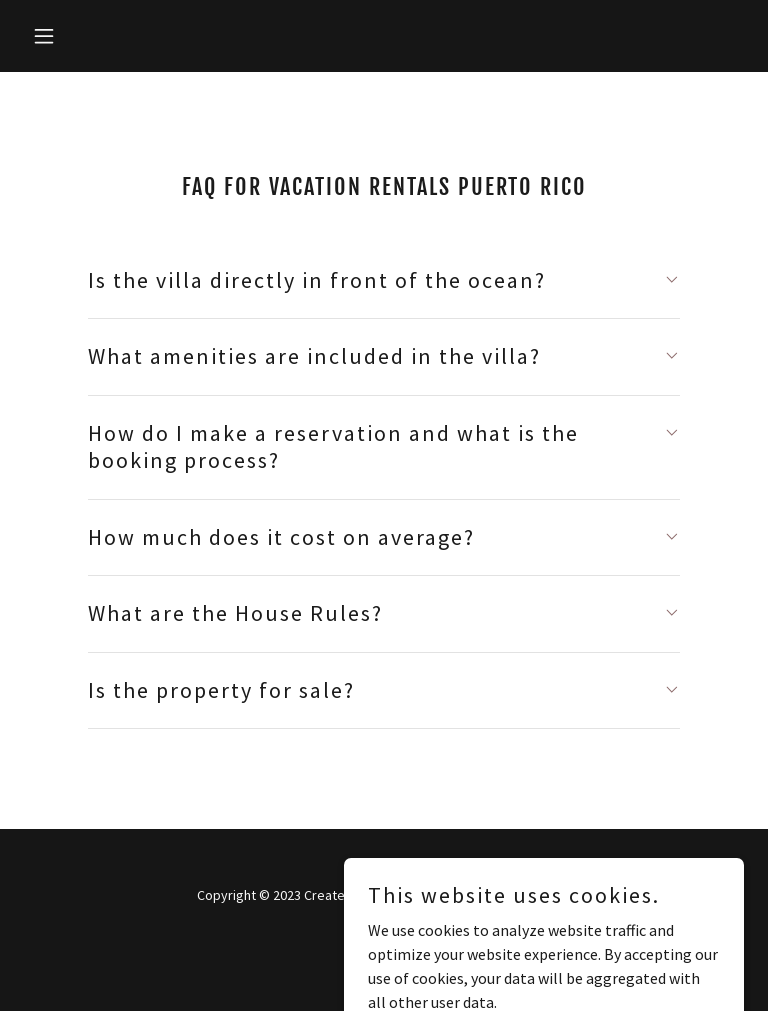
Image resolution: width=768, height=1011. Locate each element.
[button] (78, 36)
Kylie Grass (407, 895)
